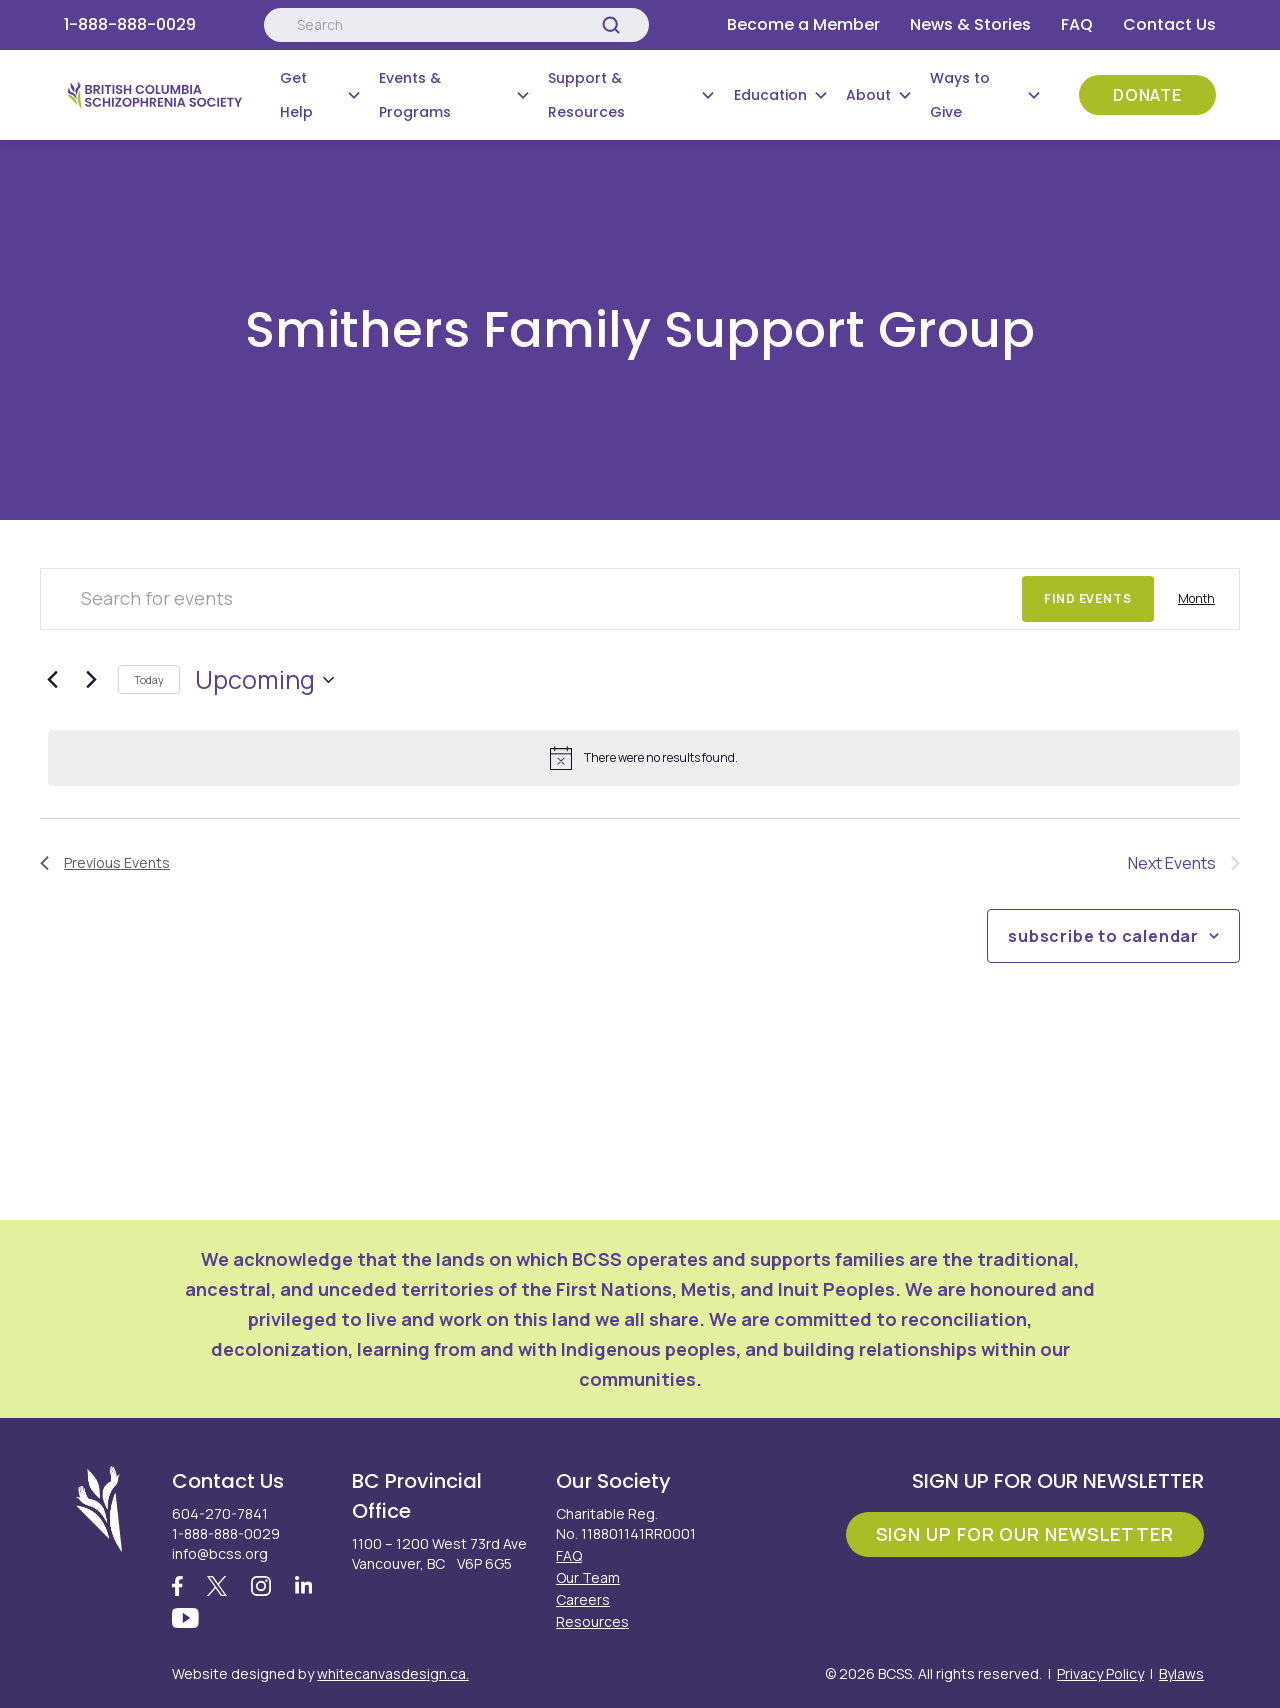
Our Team (588, 1577)
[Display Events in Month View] (1196, 599)
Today (149, 679)
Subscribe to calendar (1103, 936)
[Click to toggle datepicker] (264, 680)
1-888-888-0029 (130, 24)
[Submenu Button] (354, 95)
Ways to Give (960, 95)
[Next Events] (91, 680)
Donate (1147, 95)
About (868, 95)
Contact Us (1169, 24)
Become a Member (803, 24)
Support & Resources (586, 95)
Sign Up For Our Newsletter (1025, 1534)
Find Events (1088, 598)
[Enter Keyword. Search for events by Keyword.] (531, 599)
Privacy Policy (1100, 1673)
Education (770, 95)
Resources (592, 1621)
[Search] (611, 25)
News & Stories (970, 24)
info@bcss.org (220, 1553)
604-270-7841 (220, 1513)
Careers (583, 1599)
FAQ (1077, 24)
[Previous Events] (52, 680)
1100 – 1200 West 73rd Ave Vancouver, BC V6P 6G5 (439, 1553)
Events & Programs (415, 95)
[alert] (644, 758)
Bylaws (1181, 1673)
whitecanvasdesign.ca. (393, 1673)
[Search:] (456, 25)
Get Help (296, 95)
